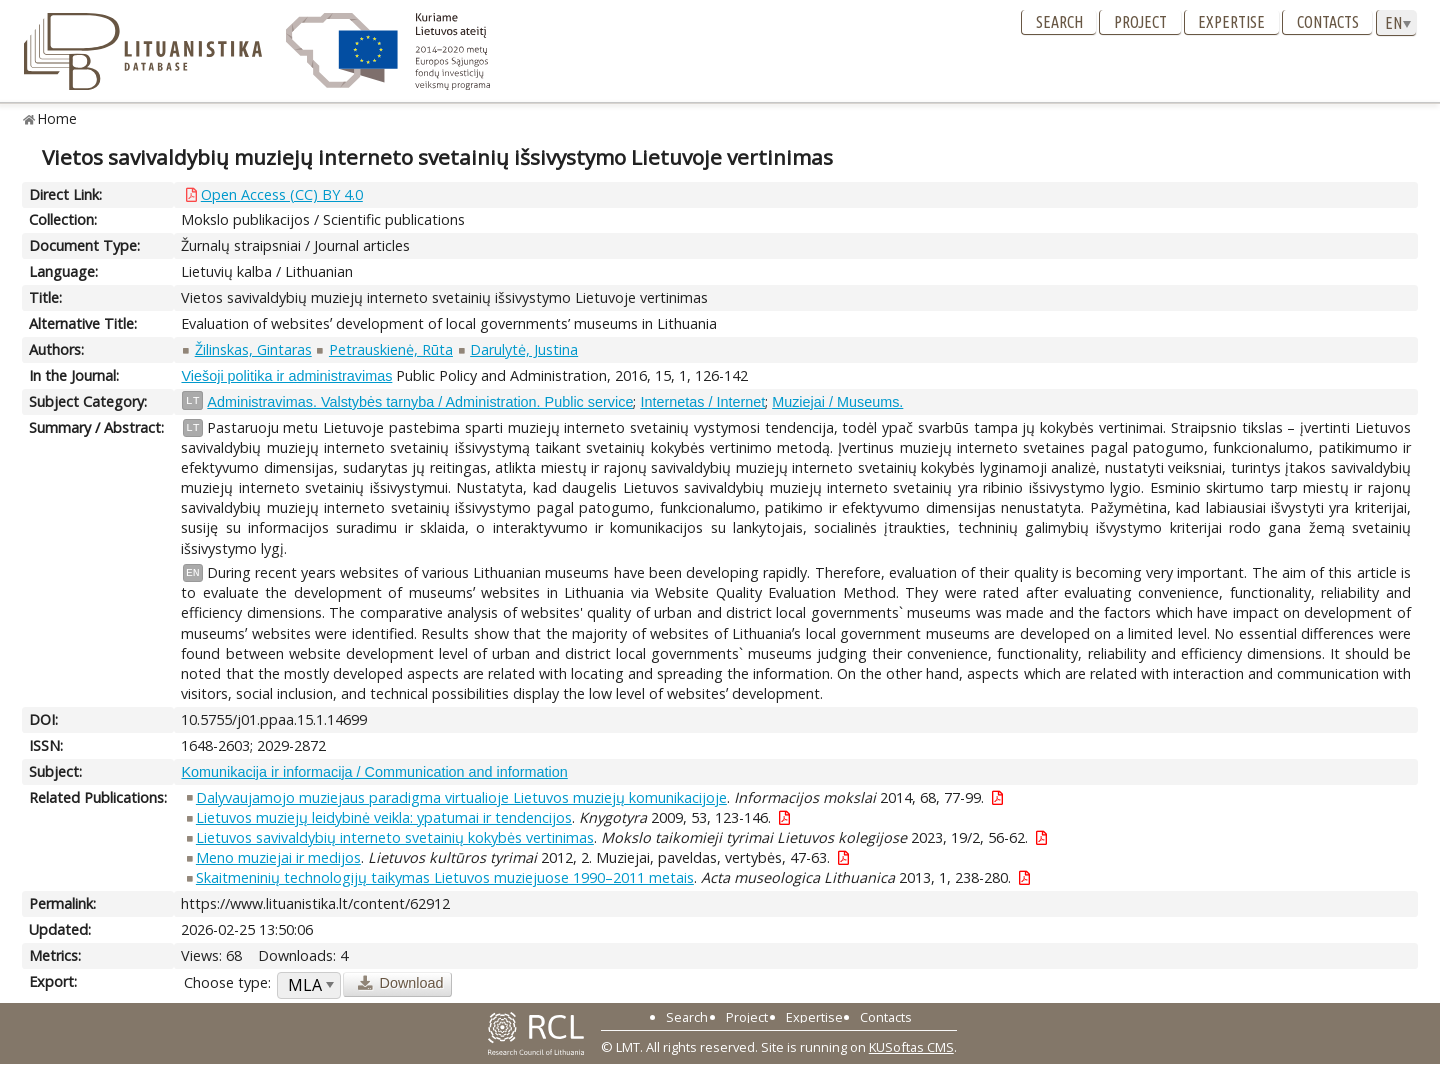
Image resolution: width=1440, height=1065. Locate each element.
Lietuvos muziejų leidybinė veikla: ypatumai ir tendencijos (384, 817)
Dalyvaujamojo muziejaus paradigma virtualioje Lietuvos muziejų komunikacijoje (461, 797)
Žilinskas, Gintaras (253, 349)
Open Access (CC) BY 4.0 (282, 194)
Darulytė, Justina (524, 349)
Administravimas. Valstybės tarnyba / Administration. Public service (420, 402)
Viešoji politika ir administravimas (286, 376)
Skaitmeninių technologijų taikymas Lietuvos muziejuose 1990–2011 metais (445, 877)
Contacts (1328, 22)
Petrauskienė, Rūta (391, 349)
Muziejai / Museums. (837, 402)
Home (57, 118)
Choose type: (227, 982)
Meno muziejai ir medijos (278, 857)
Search (1059, 22)
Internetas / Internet (702, 402)
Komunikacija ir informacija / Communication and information (374, 772)
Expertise (1231, 22)
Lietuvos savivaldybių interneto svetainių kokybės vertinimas (395, 837)
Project (1140, 22)
